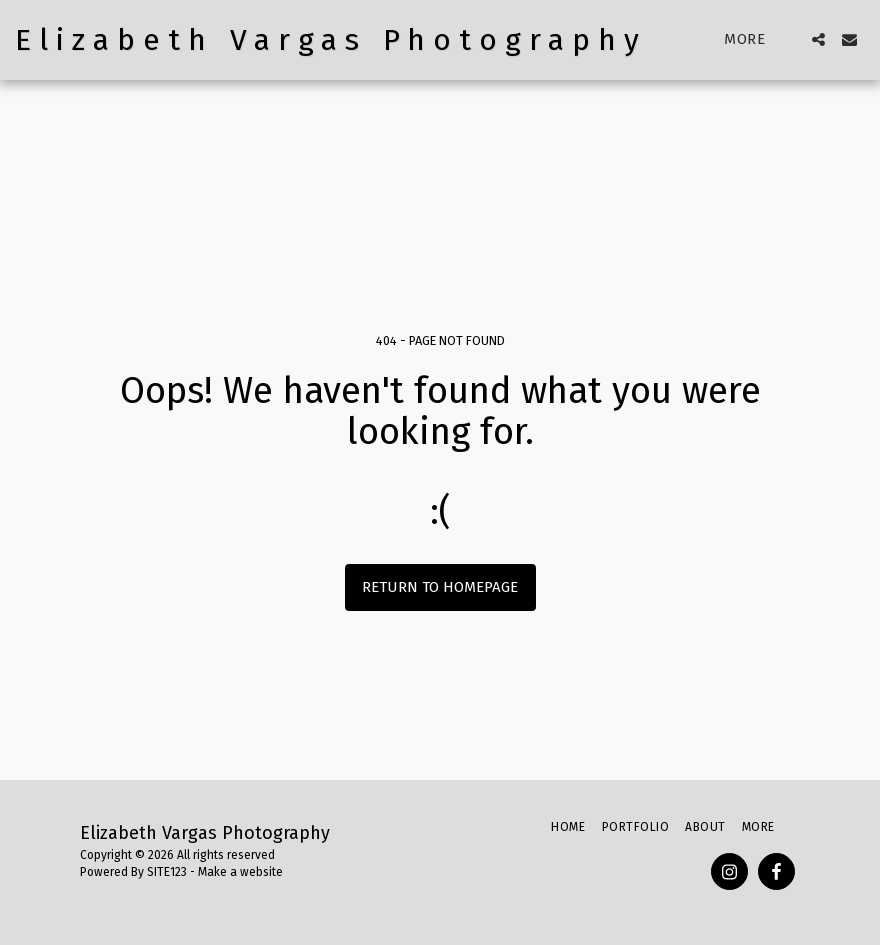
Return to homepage (440, 587)
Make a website (240, 872)
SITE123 (167, 872)
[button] (818, 39)
